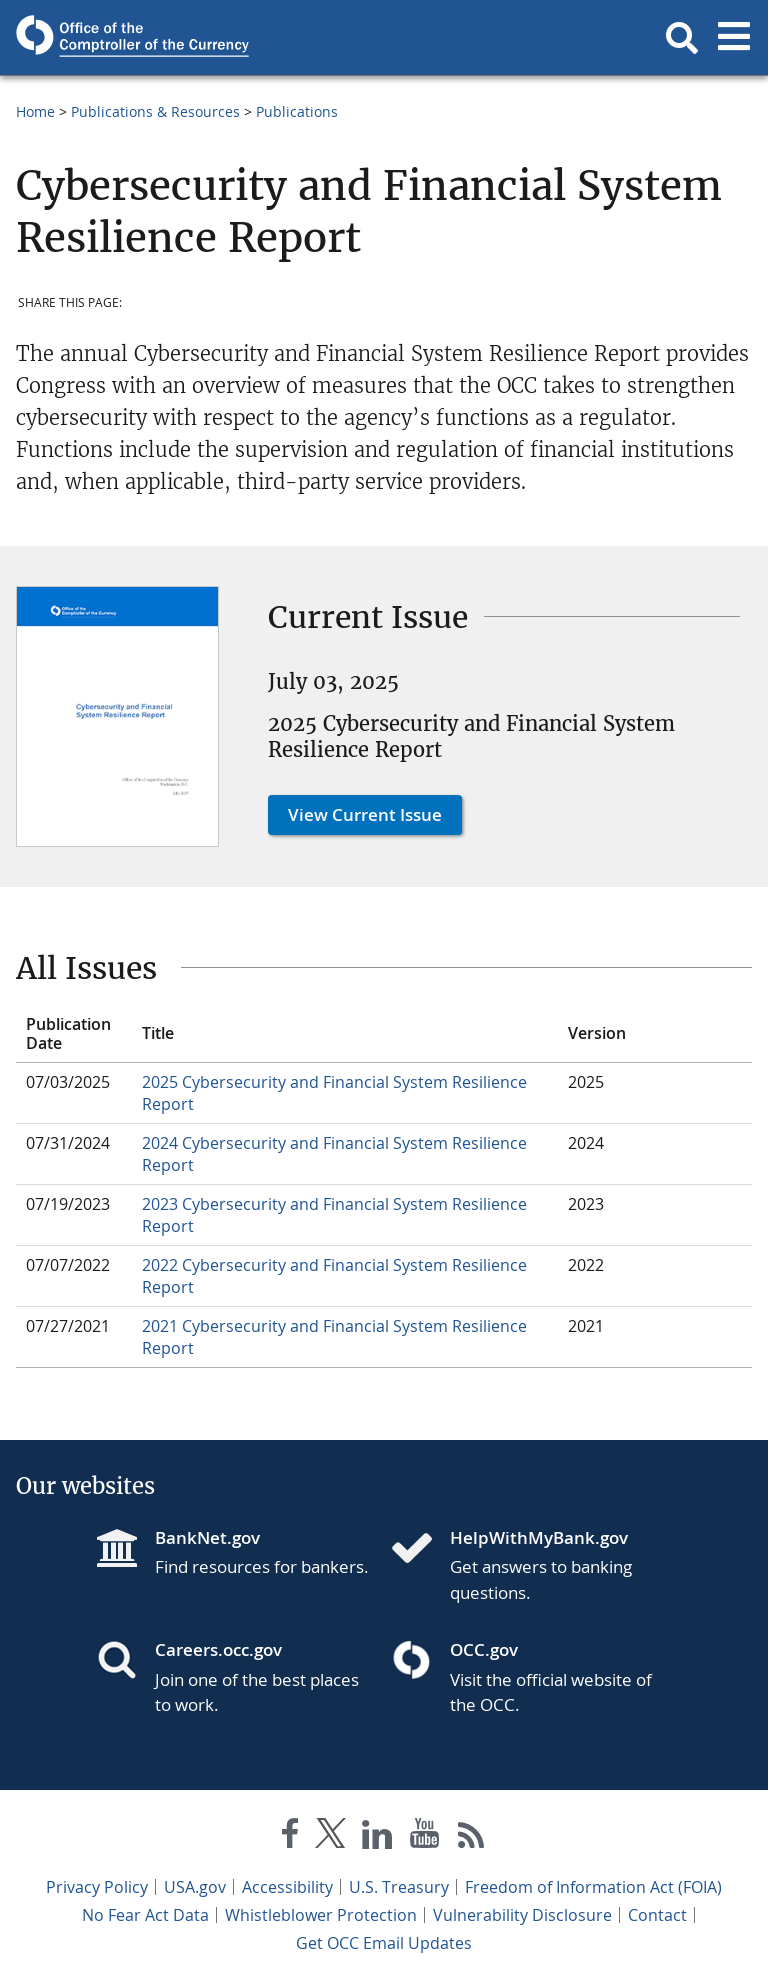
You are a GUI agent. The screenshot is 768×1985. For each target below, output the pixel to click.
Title (158, 1033)
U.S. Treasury (399, 1887)
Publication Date (68, 1033)
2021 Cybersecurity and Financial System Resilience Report (334, 1337)
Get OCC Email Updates (384, 1943)
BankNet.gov (207, 1537)
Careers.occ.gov (218, 1649)
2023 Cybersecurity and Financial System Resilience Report (334, 1215)
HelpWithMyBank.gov (539, 1537)
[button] (682, 38)
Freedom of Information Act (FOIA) (593, 1887)
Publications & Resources (155, 111)
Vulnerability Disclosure (522, 1915)
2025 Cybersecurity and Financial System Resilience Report (334, 1093)
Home (35, 111)
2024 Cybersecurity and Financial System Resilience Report (334, 1154)
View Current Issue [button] (365, 814)
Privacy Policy (97, 1887)
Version (597, 1033)
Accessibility (287, 1887)
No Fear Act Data (145, 1915)
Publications (297, 111)
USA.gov (195, 1887)
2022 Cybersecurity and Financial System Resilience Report (334, 1276)
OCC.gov (484, 1649)
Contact (657, 1915)
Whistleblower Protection (321, 1915)
